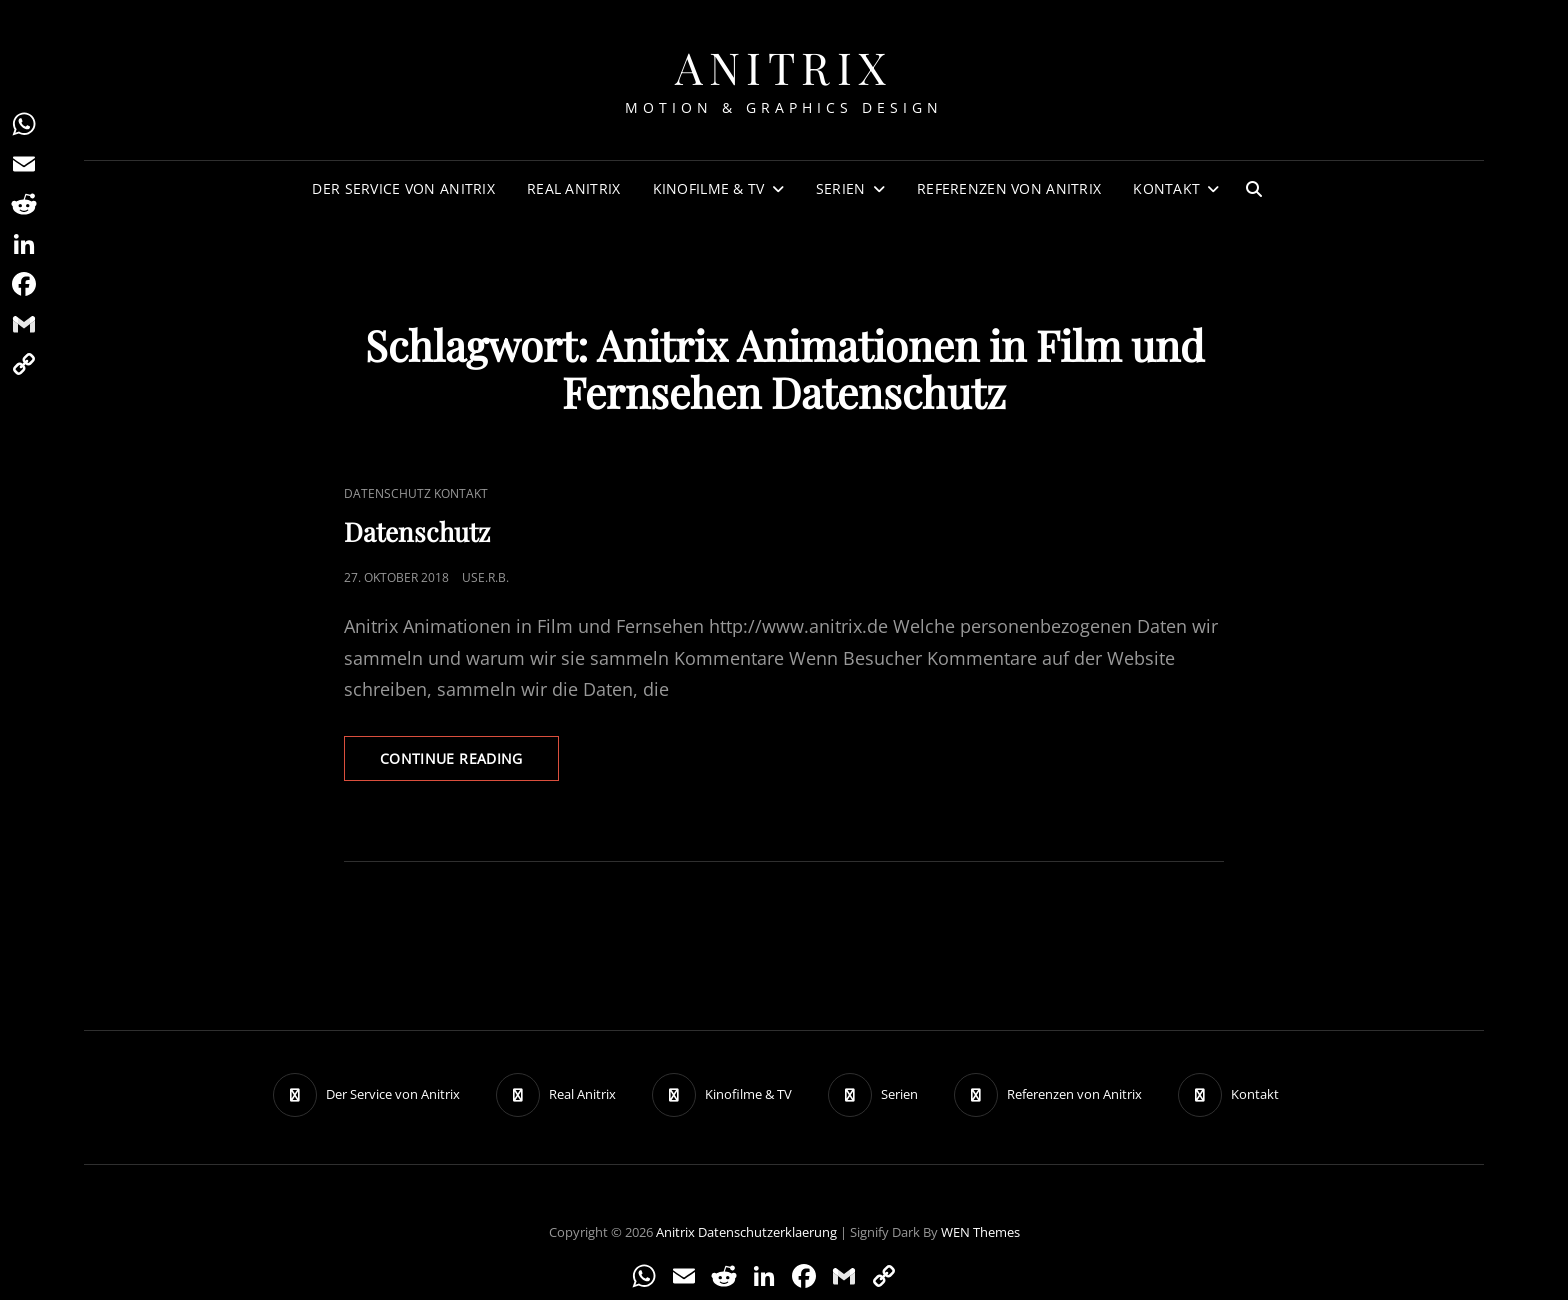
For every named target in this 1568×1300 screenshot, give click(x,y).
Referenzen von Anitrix (1009, 188)
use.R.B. (485, 577)
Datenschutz (417, 531)
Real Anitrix (573, 188)
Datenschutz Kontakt (416, 493)
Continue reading (469, 757)
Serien (841, 188)
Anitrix (784, 66)
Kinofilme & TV (709, 188)
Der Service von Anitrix (403, 188)
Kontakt (1166, 188)
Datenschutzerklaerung (767, 1232)
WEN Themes (980, 1232)
